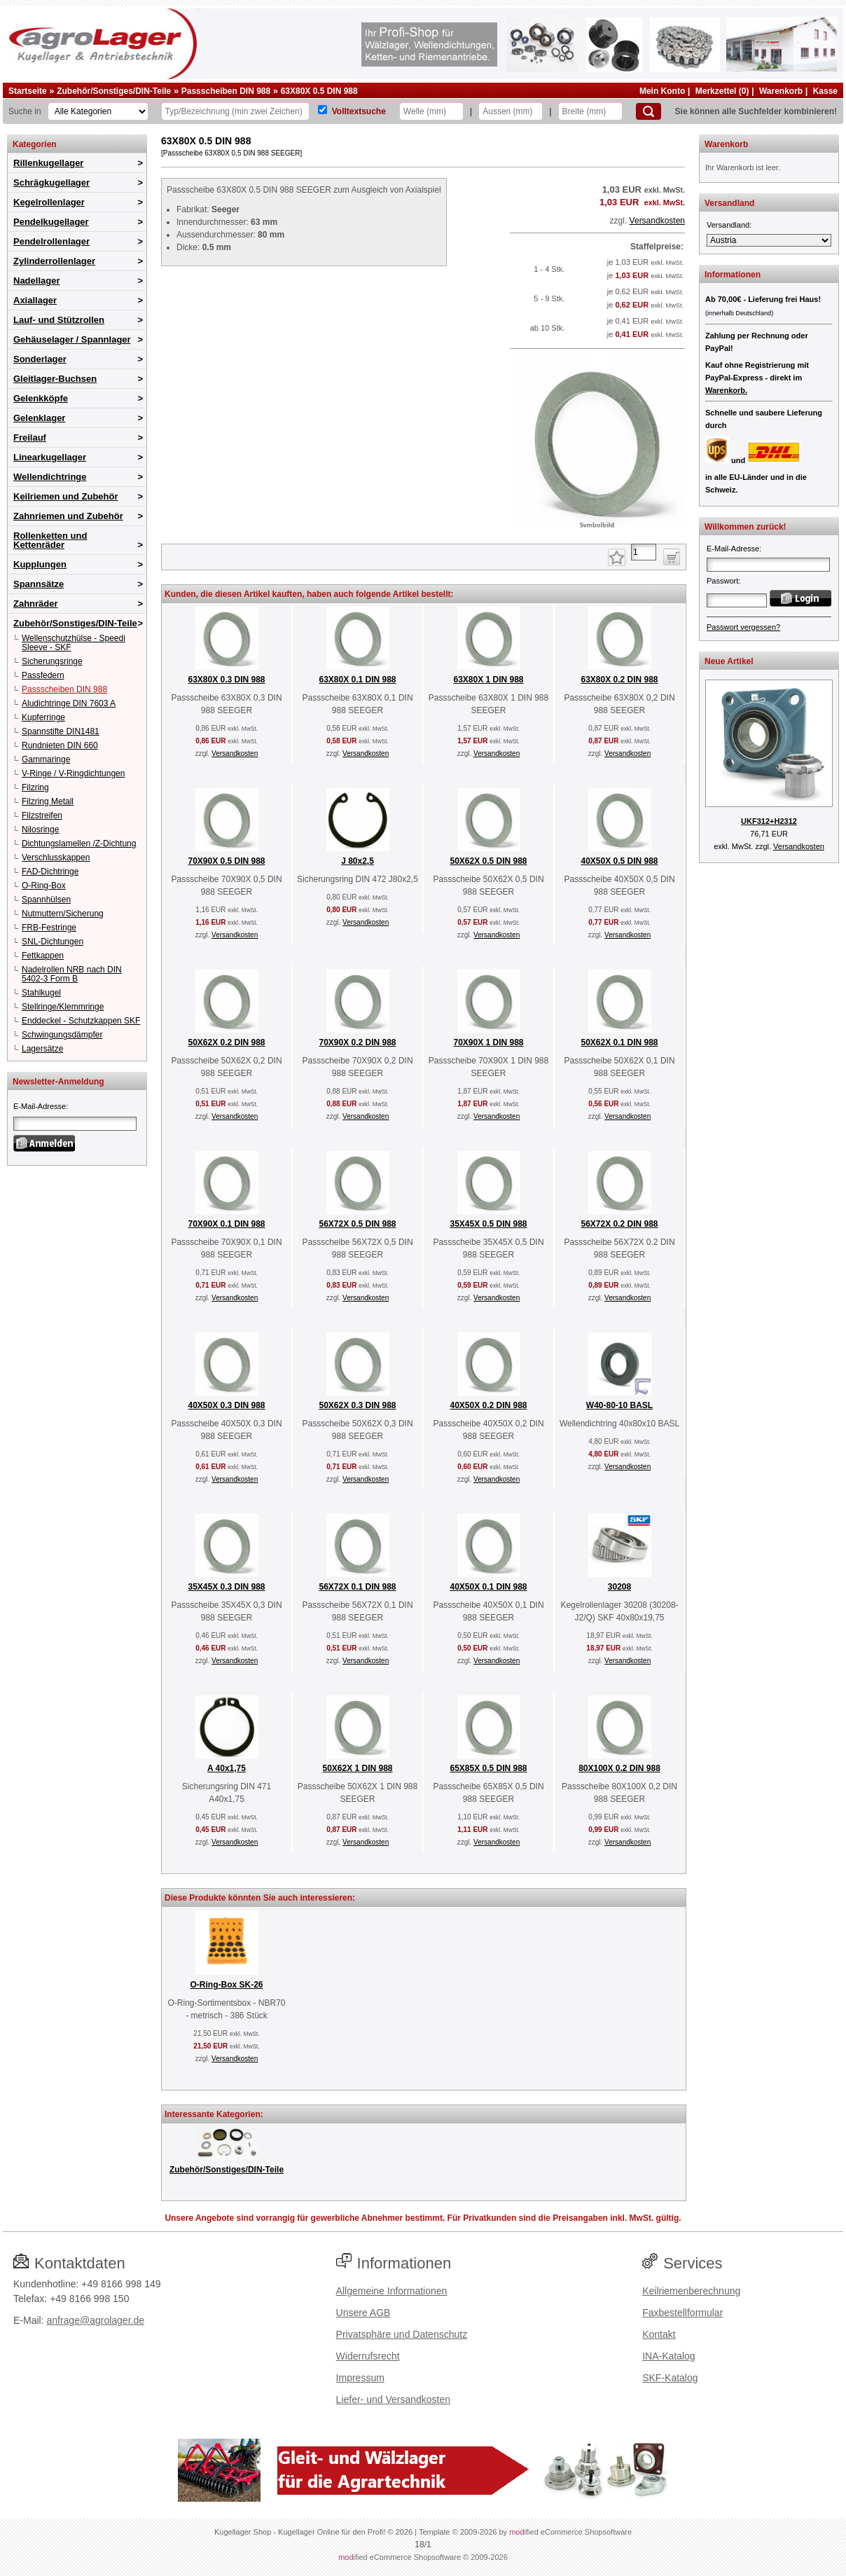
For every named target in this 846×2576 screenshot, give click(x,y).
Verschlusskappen (56, 857)
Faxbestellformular (682, 2312)
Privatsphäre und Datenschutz (402, 2334)
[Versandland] (769, 240)
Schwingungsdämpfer (62, 1035)
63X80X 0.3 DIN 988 (226, 679)
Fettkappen (43, 955)
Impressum (360, 2377)
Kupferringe (43, 717)
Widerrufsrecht (368, 2356)
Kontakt (658, 2334)
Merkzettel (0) (722, 91)
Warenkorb (781, 91)
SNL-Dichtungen (52, 941)
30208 (619, 1587)
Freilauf (29, 437)
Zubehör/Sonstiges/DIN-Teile (114, 91)
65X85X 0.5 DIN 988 (488, 1768)
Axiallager (35, 300)
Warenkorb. (726, 390)
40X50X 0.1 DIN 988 (488, 1587)
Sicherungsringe (52, 661)
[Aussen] (510, 111)
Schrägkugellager (51, 182)
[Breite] (590, 111)
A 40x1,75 (226, 1768)
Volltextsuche (359, 111)
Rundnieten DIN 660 (60, 745)
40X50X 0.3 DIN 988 (226, 1405)
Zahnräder (35, 603)
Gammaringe (46, 759)
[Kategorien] (98, 111)
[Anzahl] (643, 552)
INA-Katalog (668, 2356)
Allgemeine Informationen (392, 2290)
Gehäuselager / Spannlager (72, 339)
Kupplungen (40, 564)
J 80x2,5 (357, 861)
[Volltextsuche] (322, 109)
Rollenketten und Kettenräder (50, 540)
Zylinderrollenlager (54, 261)
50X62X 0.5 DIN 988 (488, 861)
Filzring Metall (48, 801)
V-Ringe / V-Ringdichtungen (73, 773)
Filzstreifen (42, 815)
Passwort (722, 581)
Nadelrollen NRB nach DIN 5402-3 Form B (72, 974)
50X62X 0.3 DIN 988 (357, 1405)
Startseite (27, 91)
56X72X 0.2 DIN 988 (619, 1224)
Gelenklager (39, 418)
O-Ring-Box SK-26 (226, 1985)
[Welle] (431, 111)
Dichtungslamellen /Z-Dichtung (79, 843)
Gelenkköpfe (40, 398)
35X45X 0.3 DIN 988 (226, 1587)
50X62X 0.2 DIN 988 (226, 1042)
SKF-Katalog (670, 2377)
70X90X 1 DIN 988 (488, 1042)
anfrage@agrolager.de (95, 2320)
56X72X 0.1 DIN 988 (357, 1587)
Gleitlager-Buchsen (55, 378)
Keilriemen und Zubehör (65, 496)
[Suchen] (648, 111)
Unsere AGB (363, 2312)
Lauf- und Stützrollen (58, 320)
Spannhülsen (46, 899)
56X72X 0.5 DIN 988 (357, 1224)
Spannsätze (38, 584)
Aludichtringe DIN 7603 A (69, 703)
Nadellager (36, 280)
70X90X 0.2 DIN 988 (357, 1042)
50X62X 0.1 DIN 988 (619, 1042)
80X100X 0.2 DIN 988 (619, 1768)
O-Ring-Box (44, 885)
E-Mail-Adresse (39, 1106)
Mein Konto (662, 91)
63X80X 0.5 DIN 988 (319, 91)
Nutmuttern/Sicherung (63, 913)
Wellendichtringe (50, 476)
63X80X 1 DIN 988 (488, 679)
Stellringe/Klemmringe (63, 1007)
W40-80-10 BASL (619, 1405)
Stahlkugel (41, 993)
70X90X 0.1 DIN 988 (226, 1224)
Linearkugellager (49, 457)
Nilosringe (40, 829)
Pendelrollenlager (51, 241)
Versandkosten (657, 221)
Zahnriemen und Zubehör (68, 516)
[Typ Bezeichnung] (235, 111)
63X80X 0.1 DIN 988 (357, 679)
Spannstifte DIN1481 (60, 731)
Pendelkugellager (51, 221)
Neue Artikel (729, 661)
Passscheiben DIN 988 (225, 91)
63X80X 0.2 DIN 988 (619, 679)
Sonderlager (40, 359)
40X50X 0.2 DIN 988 (488, 1405)
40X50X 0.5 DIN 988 (619, 861)
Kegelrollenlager (49, 202)
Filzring (35, 787)
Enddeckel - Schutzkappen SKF (81, 1021)
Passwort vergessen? (743, 627)
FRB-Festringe (49, 927)
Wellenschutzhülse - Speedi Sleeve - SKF (73, 642)
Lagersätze (42, 1049)
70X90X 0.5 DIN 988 (226, 861)
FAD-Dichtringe (50, 871)
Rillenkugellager (48, 163)
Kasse (825, 91)
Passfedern (43, 675)
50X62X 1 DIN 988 (357, 1768)
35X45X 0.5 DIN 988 (488, 1224)
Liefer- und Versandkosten (393, 2399)
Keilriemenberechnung (691, 2290)
